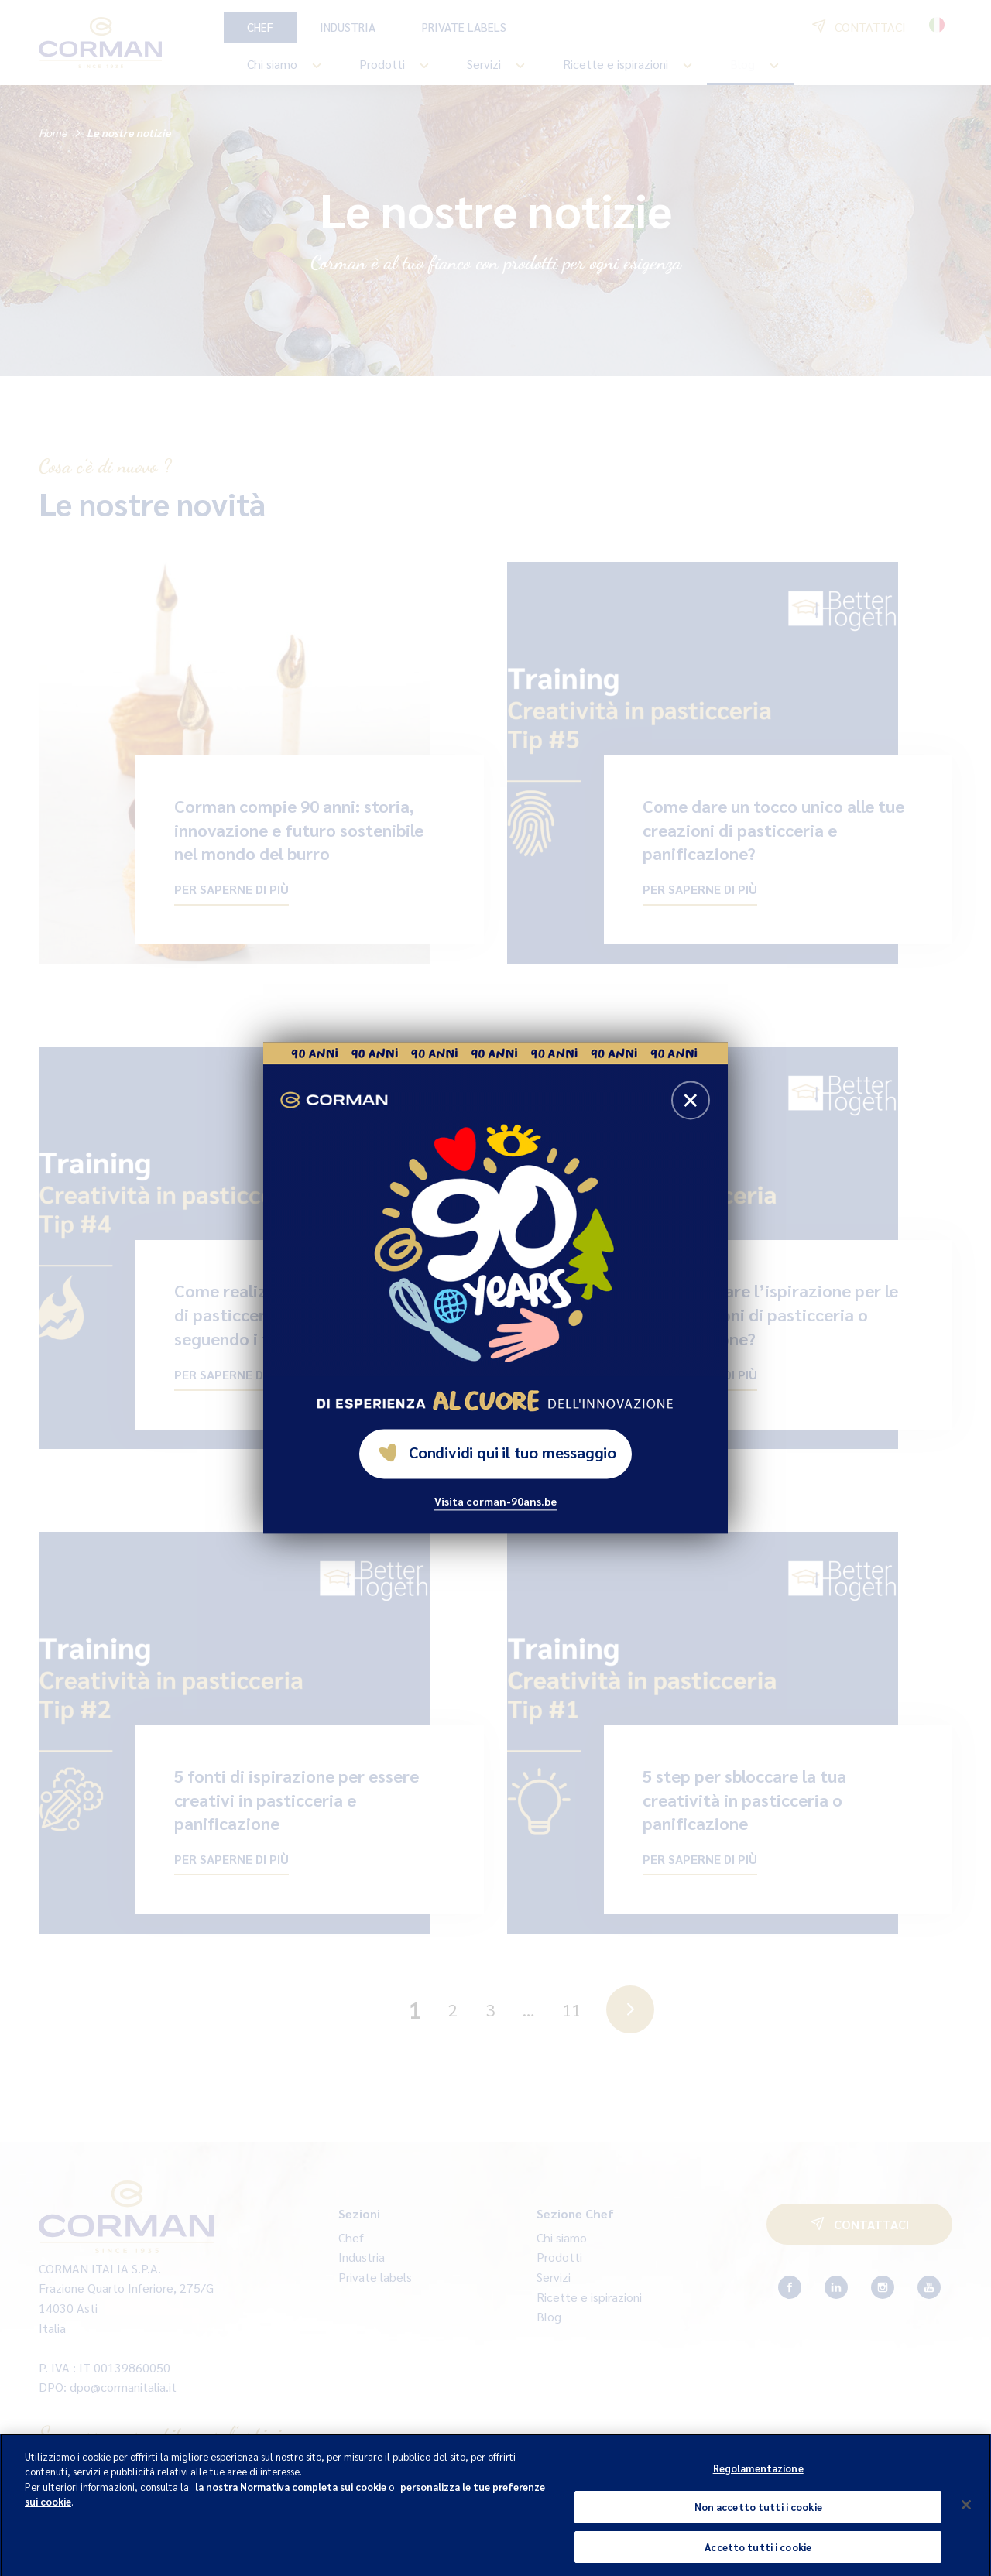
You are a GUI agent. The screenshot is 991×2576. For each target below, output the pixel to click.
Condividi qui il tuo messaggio (497, 1453)
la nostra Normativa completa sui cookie (290, 2495)
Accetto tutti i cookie (758, 2556)
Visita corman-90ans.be (495, 1502)
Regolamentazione (758, 2477)
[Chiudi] (966, 2514)
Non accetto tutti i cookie (758, 2516)
